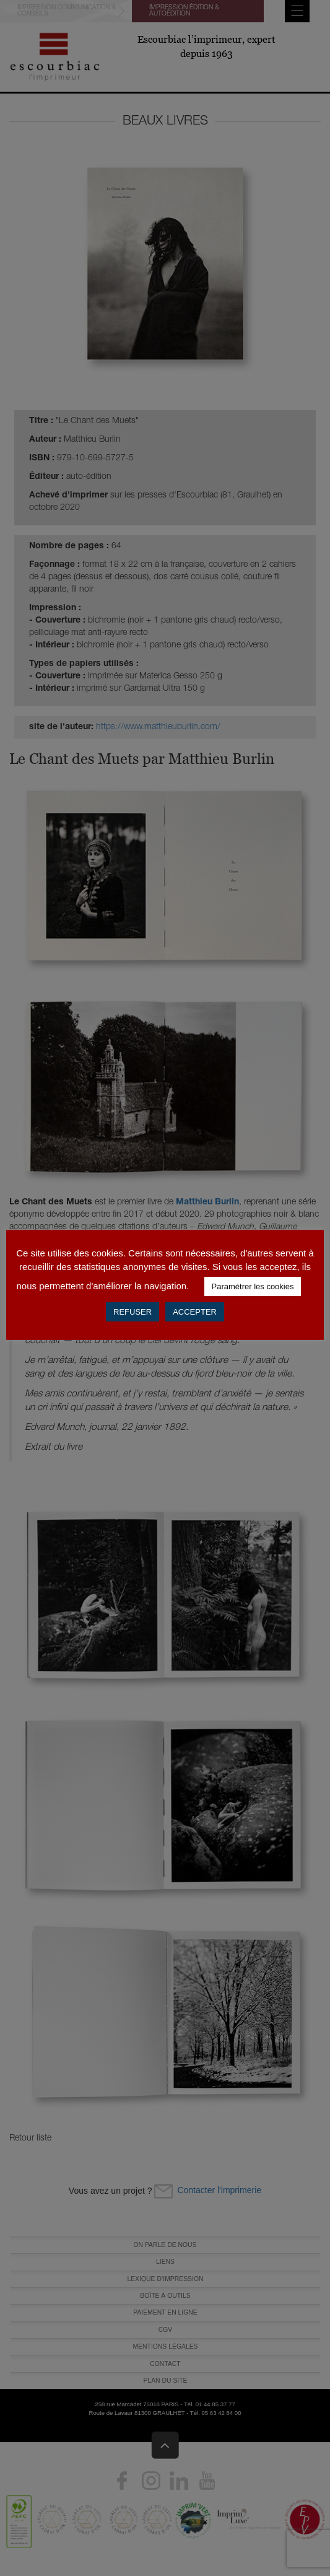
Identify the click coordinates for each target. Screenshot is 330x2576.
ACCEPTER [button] (195, 1311)
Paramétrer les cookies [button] (253, 1286)
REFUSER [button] (132, 1311)
